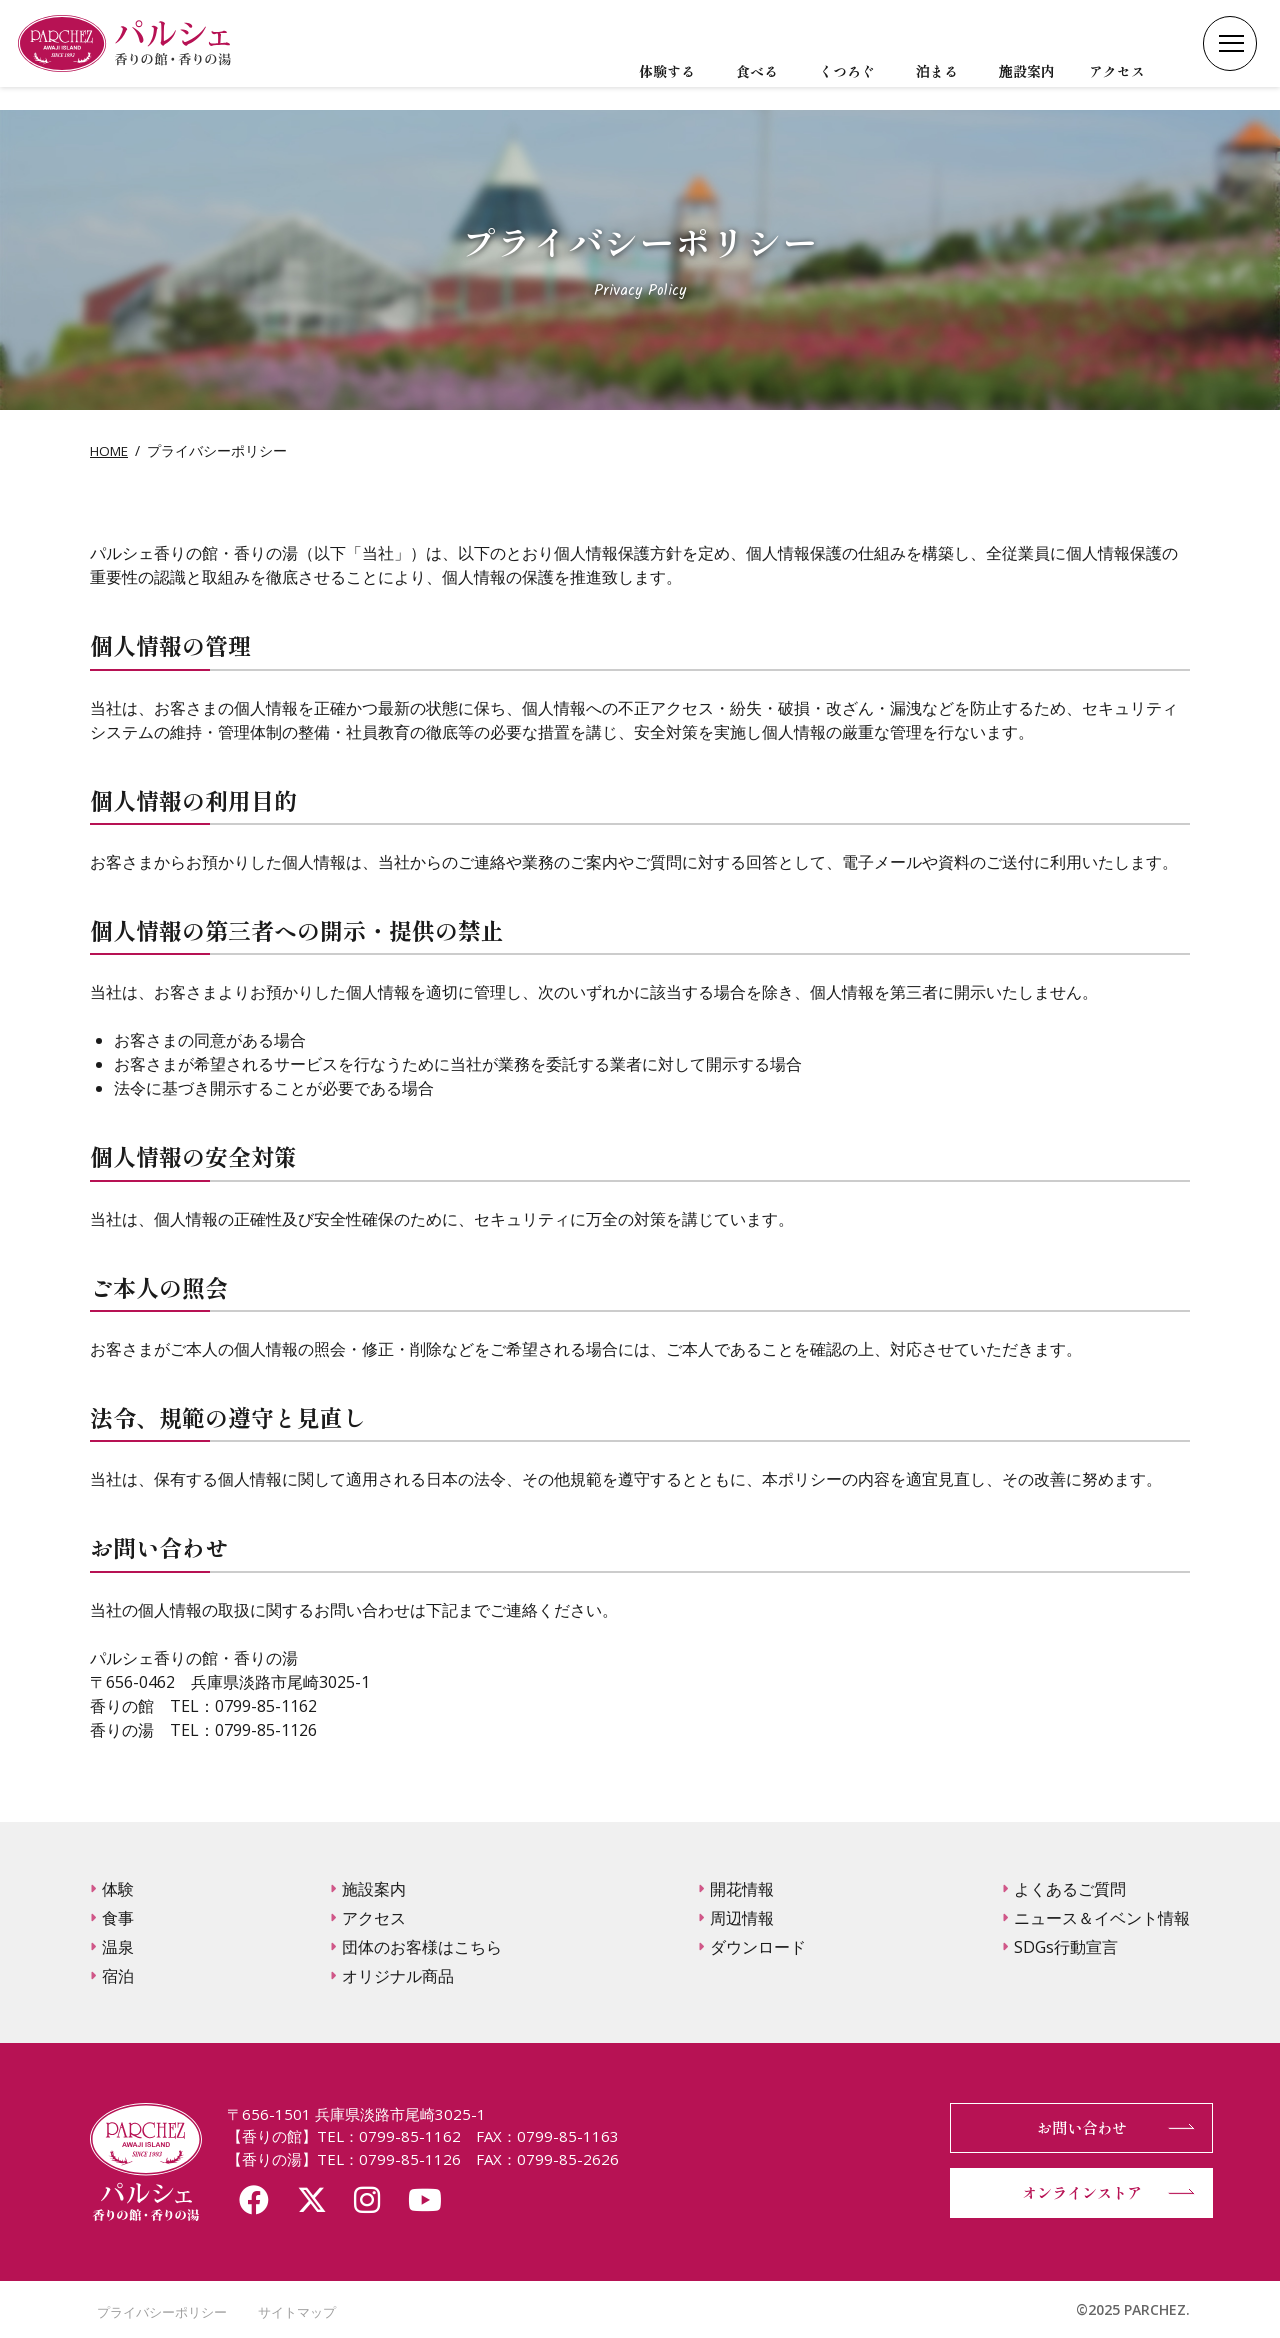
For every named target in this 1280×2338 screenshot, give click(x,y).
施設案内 (374, 1889)
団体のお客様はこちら (422, 1947)
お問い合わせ (1070, 2128)
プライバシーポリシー (160, 2311)
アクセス (374, 1918)
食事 (118, 1918)
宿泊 (118, 1976)
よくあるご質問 (1070, 1889)
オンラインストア (1070, 2193)
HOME (111, 450)
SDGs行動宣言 (1066, 1947)
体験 (118, 1889)
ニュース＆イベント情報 (1102, 1918)
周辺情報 (742, 1918)
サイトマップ (304, 2311)
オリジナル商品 (398, 1976)
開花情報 (742, 1889)
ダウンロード (758, 1947)
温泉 (118, 1947)
